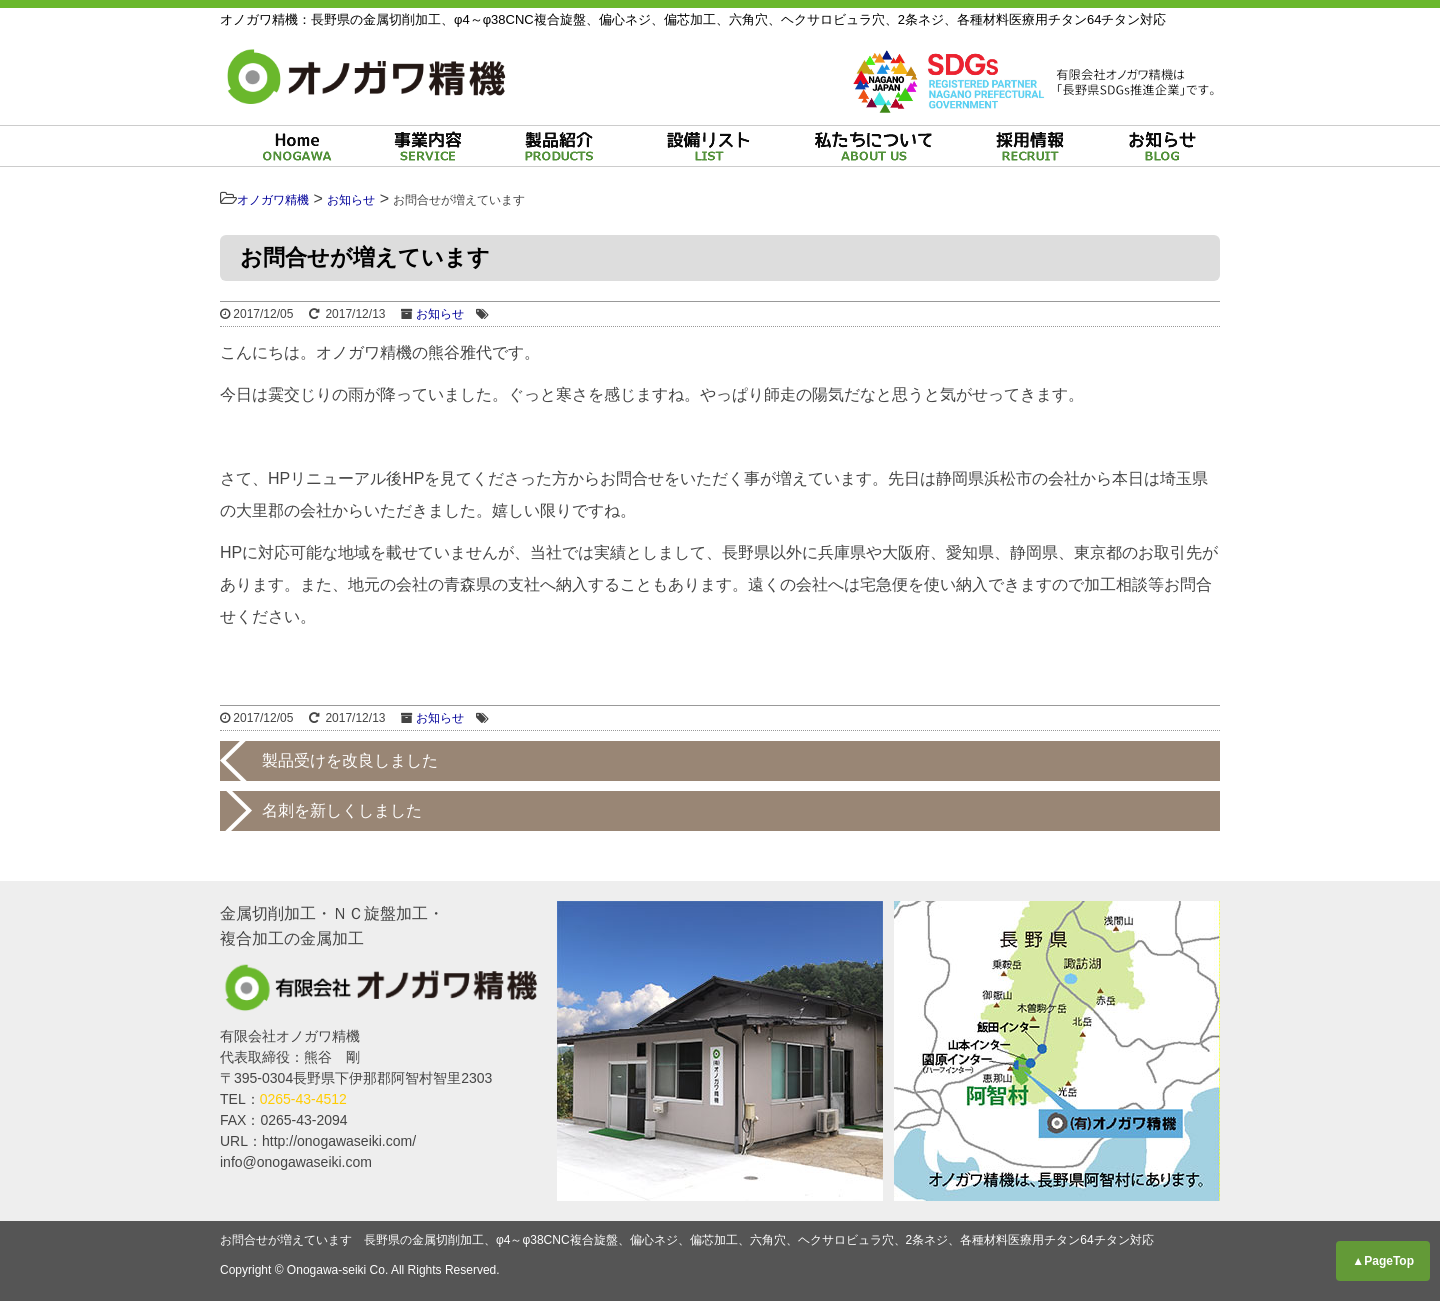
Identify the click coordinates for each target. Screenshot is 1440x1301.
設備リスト (707, 146)
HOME (297, 146)
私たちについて (873, 146)
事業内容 (428, 146)
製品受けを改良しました (350, 760)
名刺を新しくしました (342, 810)
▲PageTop (1383, 1261)
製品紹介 (559, 146)
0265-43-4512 (303, 1099)
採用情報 (1030, 146)
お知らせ (1162, 146)
